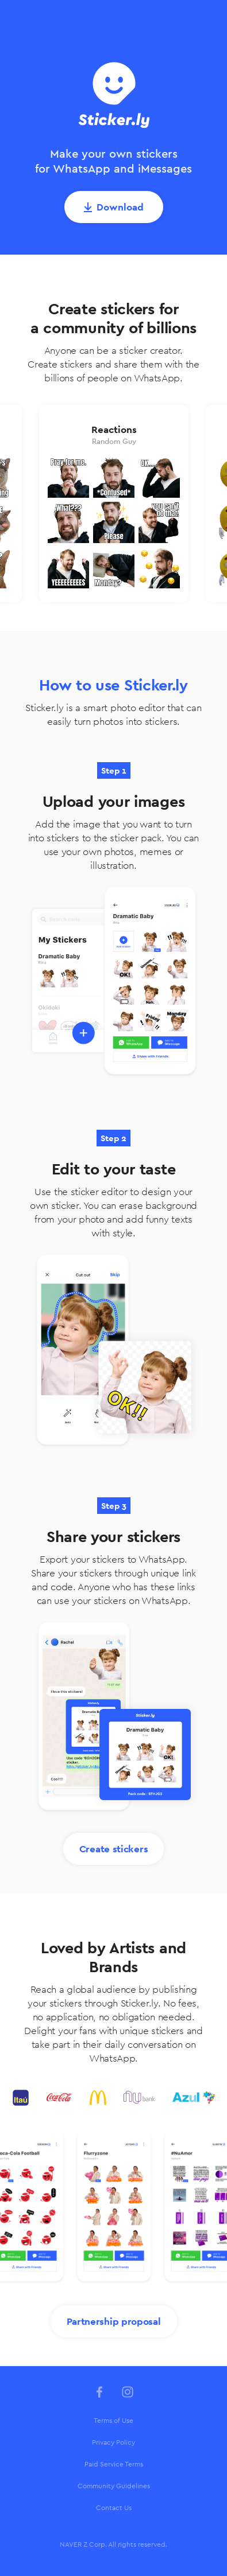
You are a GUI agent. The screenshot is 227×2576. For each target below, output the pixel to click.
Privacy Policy (113, 2442)
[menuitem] (114, 2420)
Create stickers (113, 1849)
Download (120, 207)
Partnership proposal (114, 2321)
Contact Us (114, 2507)
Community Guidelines (114, 2486)
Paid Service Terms (113, 2464)
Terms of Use (113, 2420)
